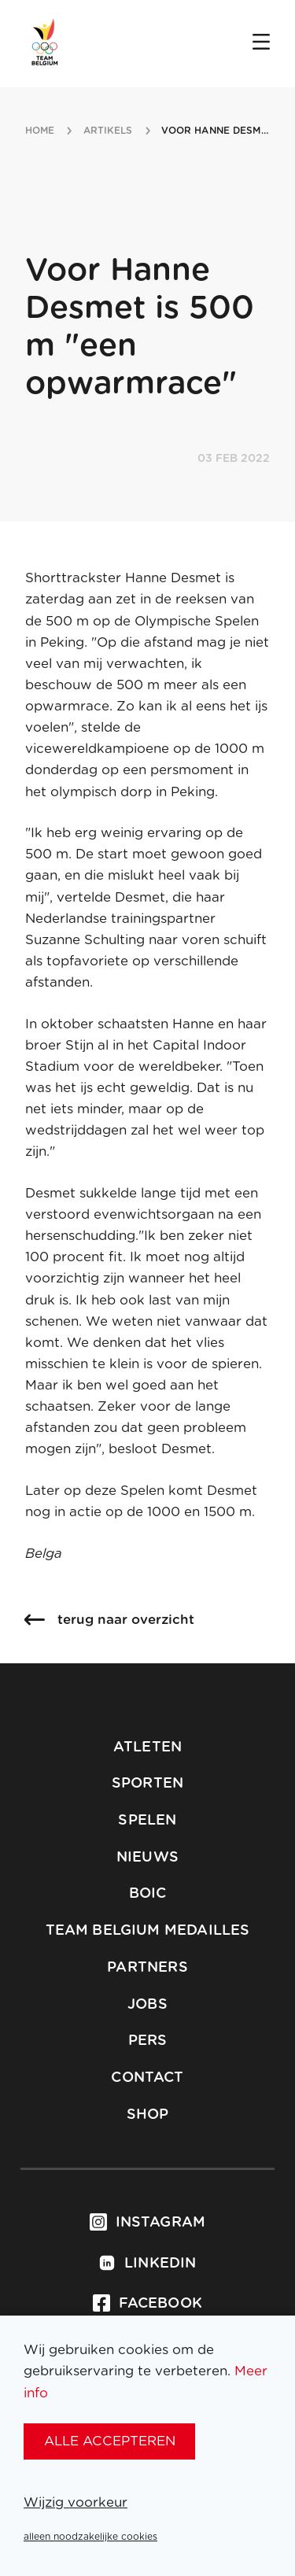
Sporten (147, 1784)
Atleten (147, 1747)
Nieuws (147, 1858)
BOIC (148, 1894)
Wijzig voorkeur (75, 2502)
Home (39, 130)
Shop (148, 2115)
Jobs (147, 2005)
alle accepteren (109, 2441)
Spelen (147, 1821)
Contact (147, 2078)
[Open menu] (261, 43)
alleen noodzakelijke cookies (90, 2536)
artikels (108, 130)
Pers (148, 2041)
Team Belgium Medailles (148, 1931)
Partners (147, 1968)
